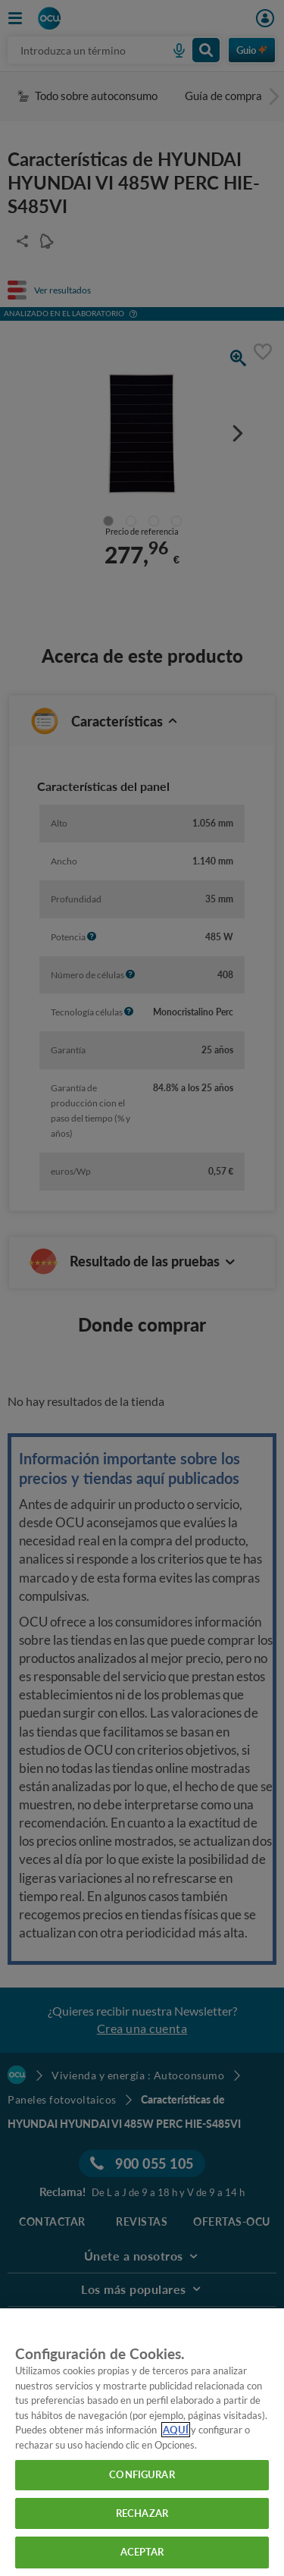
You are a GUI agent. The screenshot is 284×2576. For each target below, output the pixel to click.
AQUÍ (176, 2430)
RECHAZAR (142, 2513)
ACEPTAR (142, 2552)
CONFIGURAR (141, 2474)
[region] (142, 2442)
